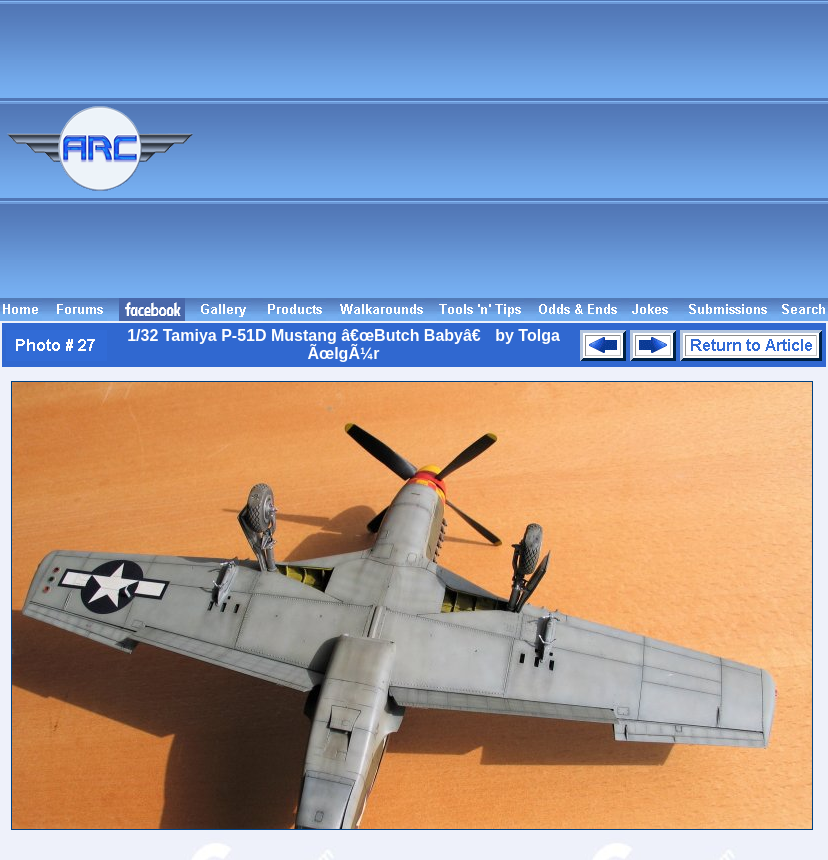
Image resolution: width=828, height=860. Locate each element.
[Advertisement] (619, 158)
